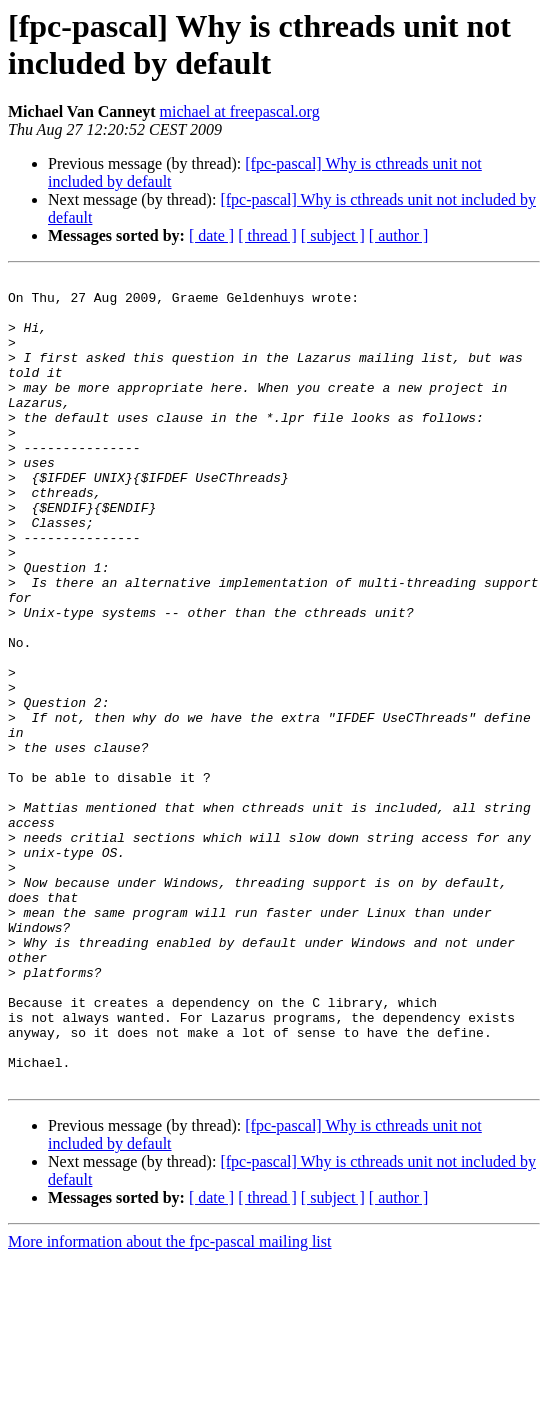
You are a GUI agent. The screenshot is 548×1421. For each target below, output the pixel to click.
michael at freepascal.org (240, 111)
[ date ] (211, 235)
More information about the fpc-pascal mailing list (169, 1403)
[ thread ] (267, 235)
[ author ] (399, 235)
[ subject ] (333, 235)
